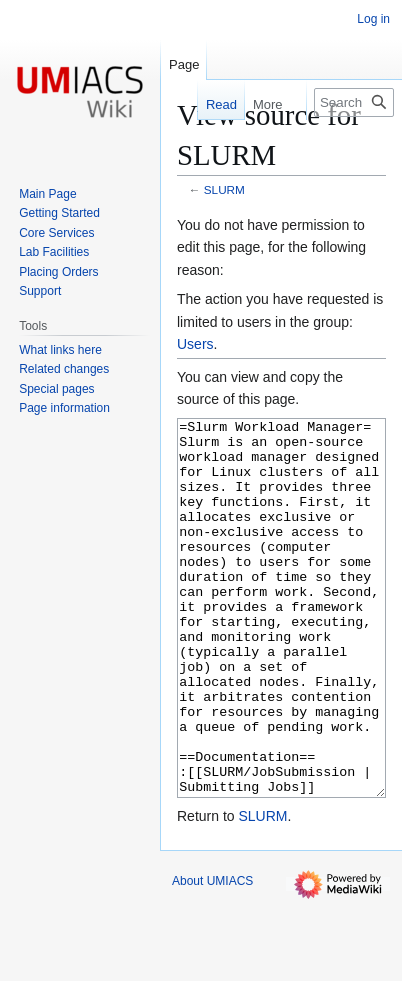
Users (195, 344)
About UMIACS (212, 956)
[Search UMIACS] (354, 102)
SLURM (224, 189)
